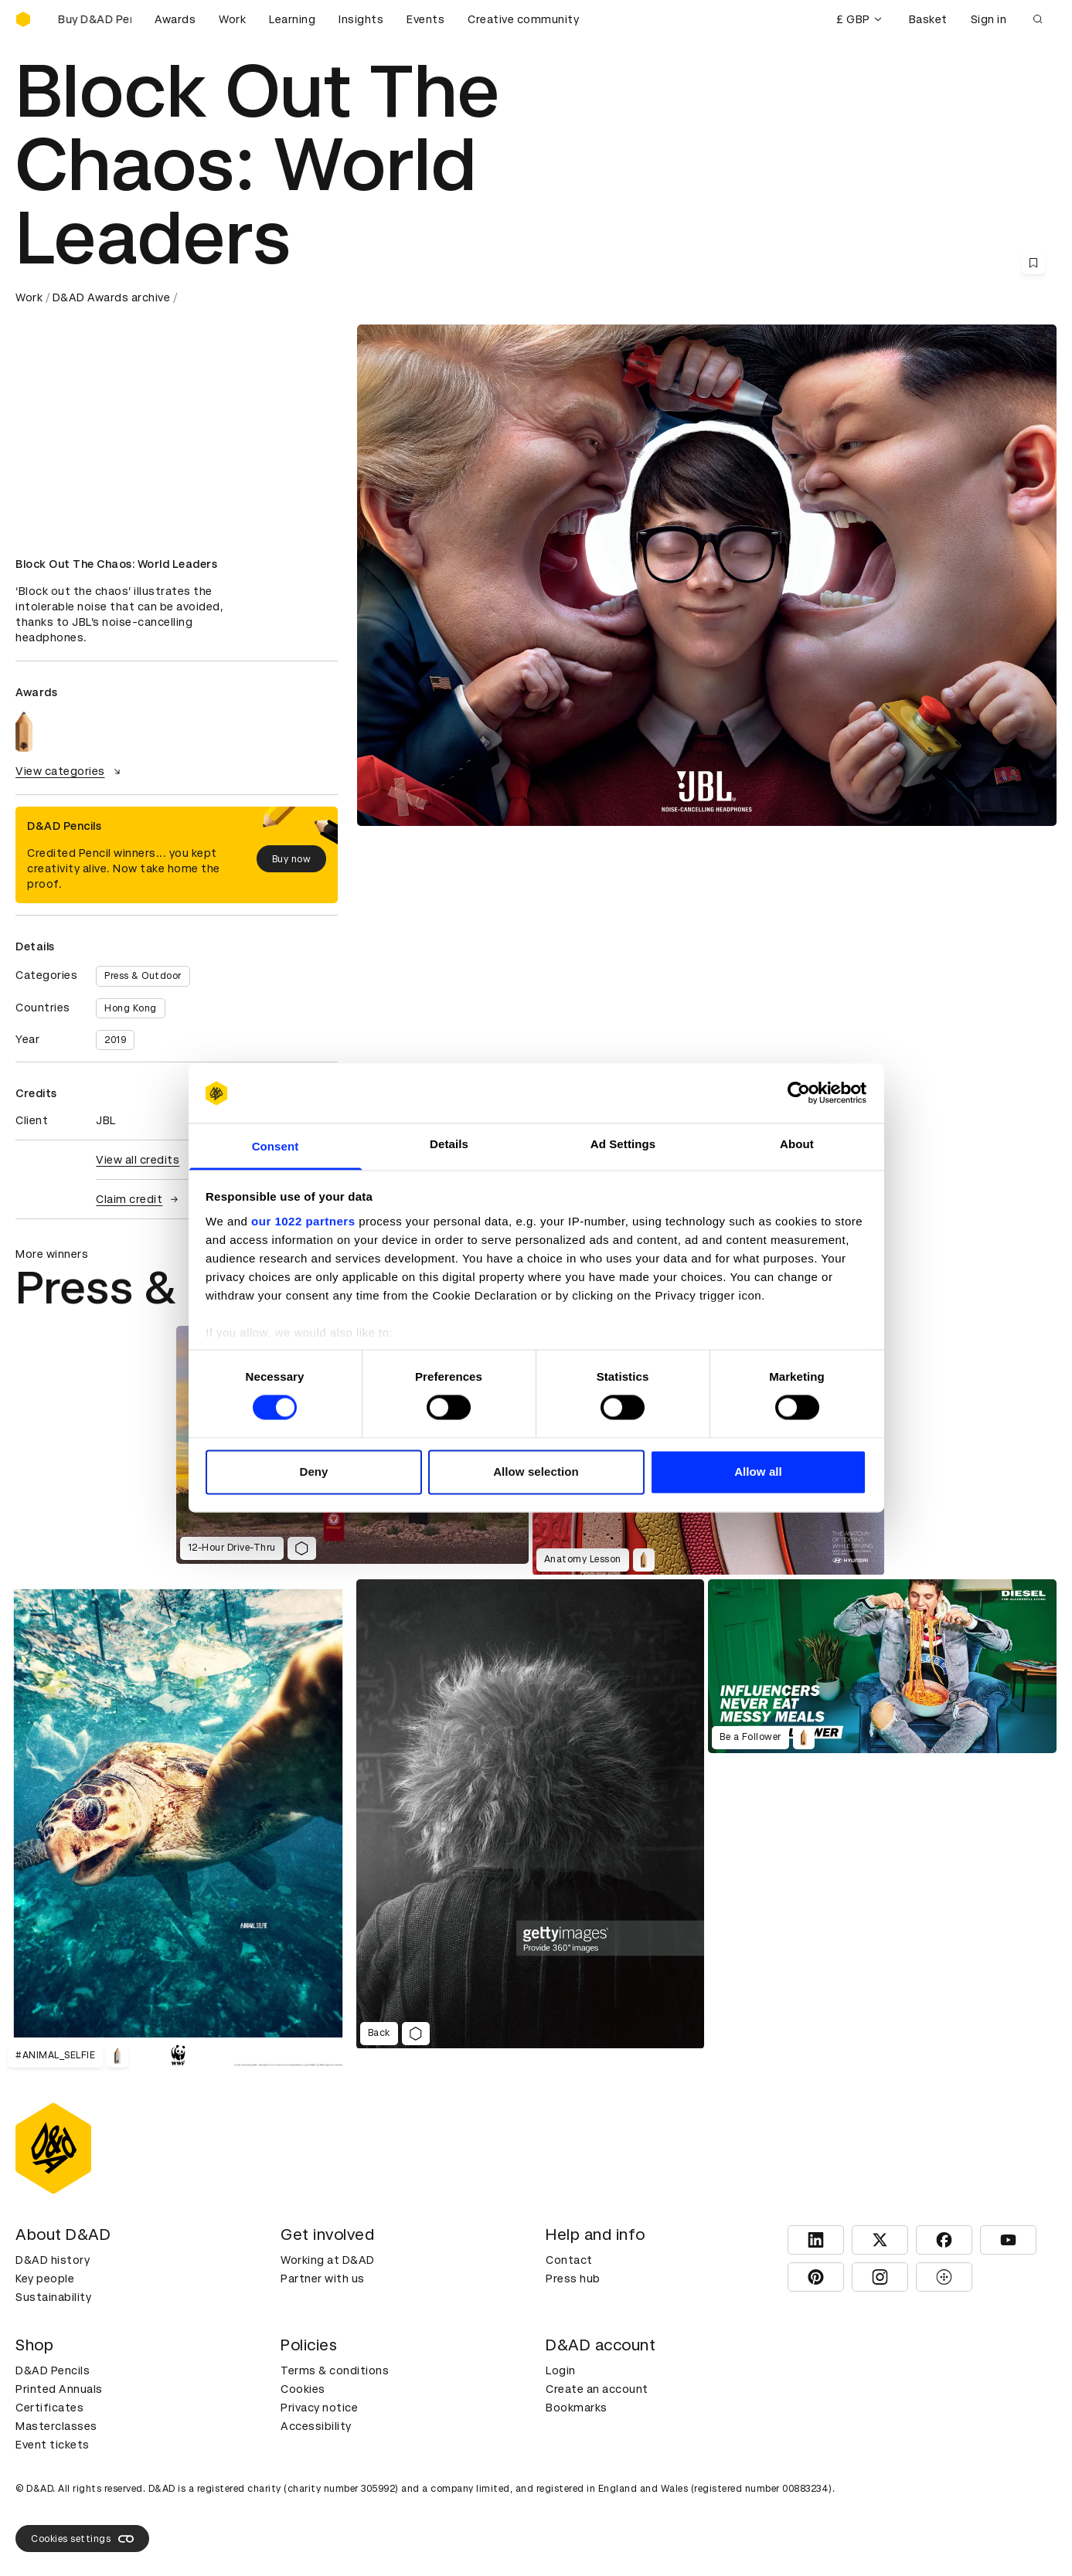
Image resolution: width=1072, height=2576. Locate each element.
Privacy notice (319, 2407)
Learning (292, 19)
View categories (69, 771)
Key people (44, 2278)
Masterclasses (56, 2426)
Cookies (303, 2389)
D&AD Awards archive (112, 297)
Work (232, 19)
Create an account (597, 2389)
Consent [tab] (275, 1146)
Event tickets (52, 2444)
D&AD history (52, 2260)
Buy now (291, 859)
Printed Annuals (59, 2389)
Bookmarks (576, 2407)
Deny (313, 1471)
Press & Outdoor (143, 975)
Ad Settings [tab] (622, 1143)
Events (425, 19)
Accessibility (316, 2426)
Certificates (49, 2407)
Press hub (573, 2278)
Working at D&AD (328, 2260)
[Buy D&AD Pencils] (92, 19)
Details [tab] (449, 1143)
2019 (115, 1040)
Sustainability (53, 2297)
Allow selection (536, 1471)
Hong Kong (130, 1008)
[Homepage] (23, 19)
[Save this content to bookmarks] (1033, 262)
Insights (361, 19)
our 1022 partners (303, 1221)
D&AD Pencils (52, 2370)
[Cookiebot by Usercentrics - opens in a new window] (798, 1093)
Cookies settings (82, 2539)
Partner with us (323, 2278)
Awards (175, 19)
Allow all (758, 1471)
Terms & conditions (335, 2370)
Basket (928, 19)
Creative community (523, 19)
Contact (569, 2260)
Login (561, 2370)
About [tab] (797, 1143)
